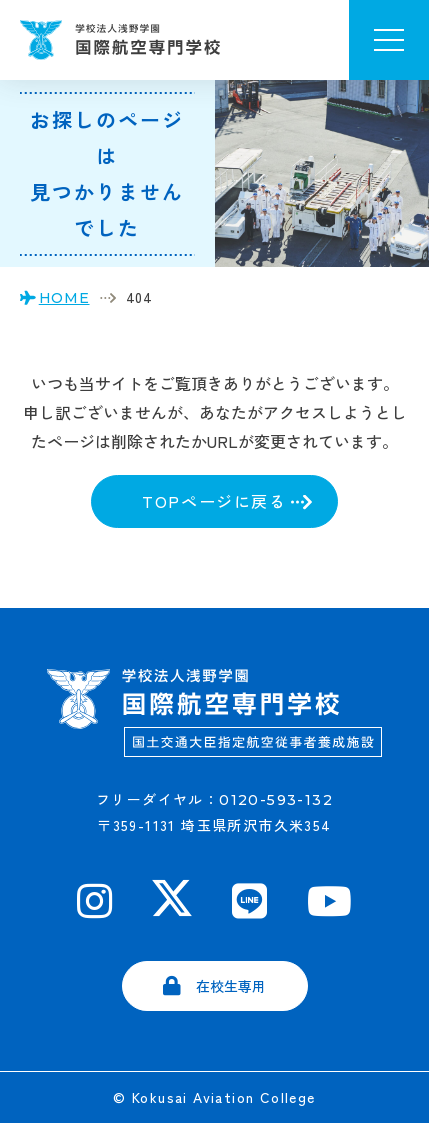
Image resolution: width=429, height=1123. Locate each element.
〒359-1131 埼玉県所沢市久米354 (214, 825)
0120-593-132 (276, 800)
